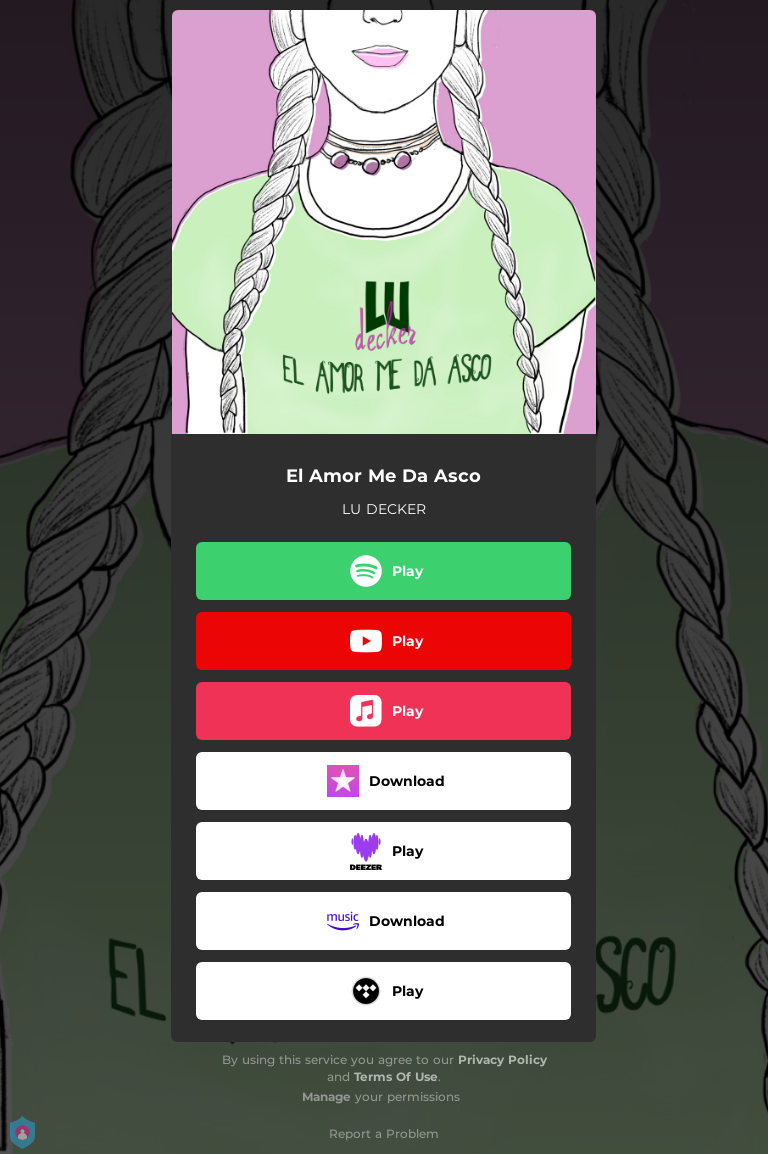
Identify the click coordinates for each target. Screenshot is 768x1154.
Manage (326, 1096)
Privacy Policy (502, 1059)
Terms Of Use (396, 1076)
